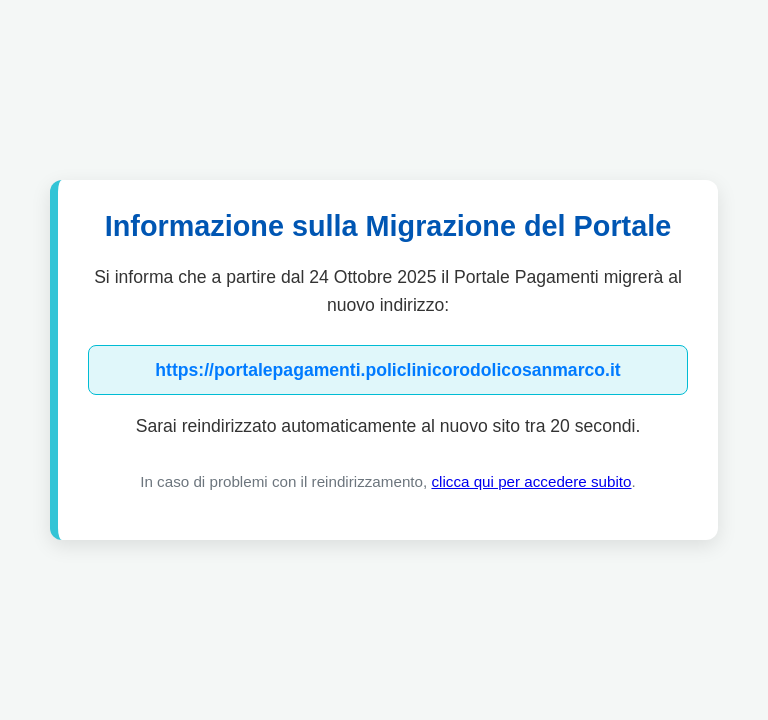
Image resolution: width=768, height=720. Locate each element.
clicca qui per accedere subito (531, 481)
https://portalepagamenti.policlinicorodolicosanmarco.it (387, 370)
